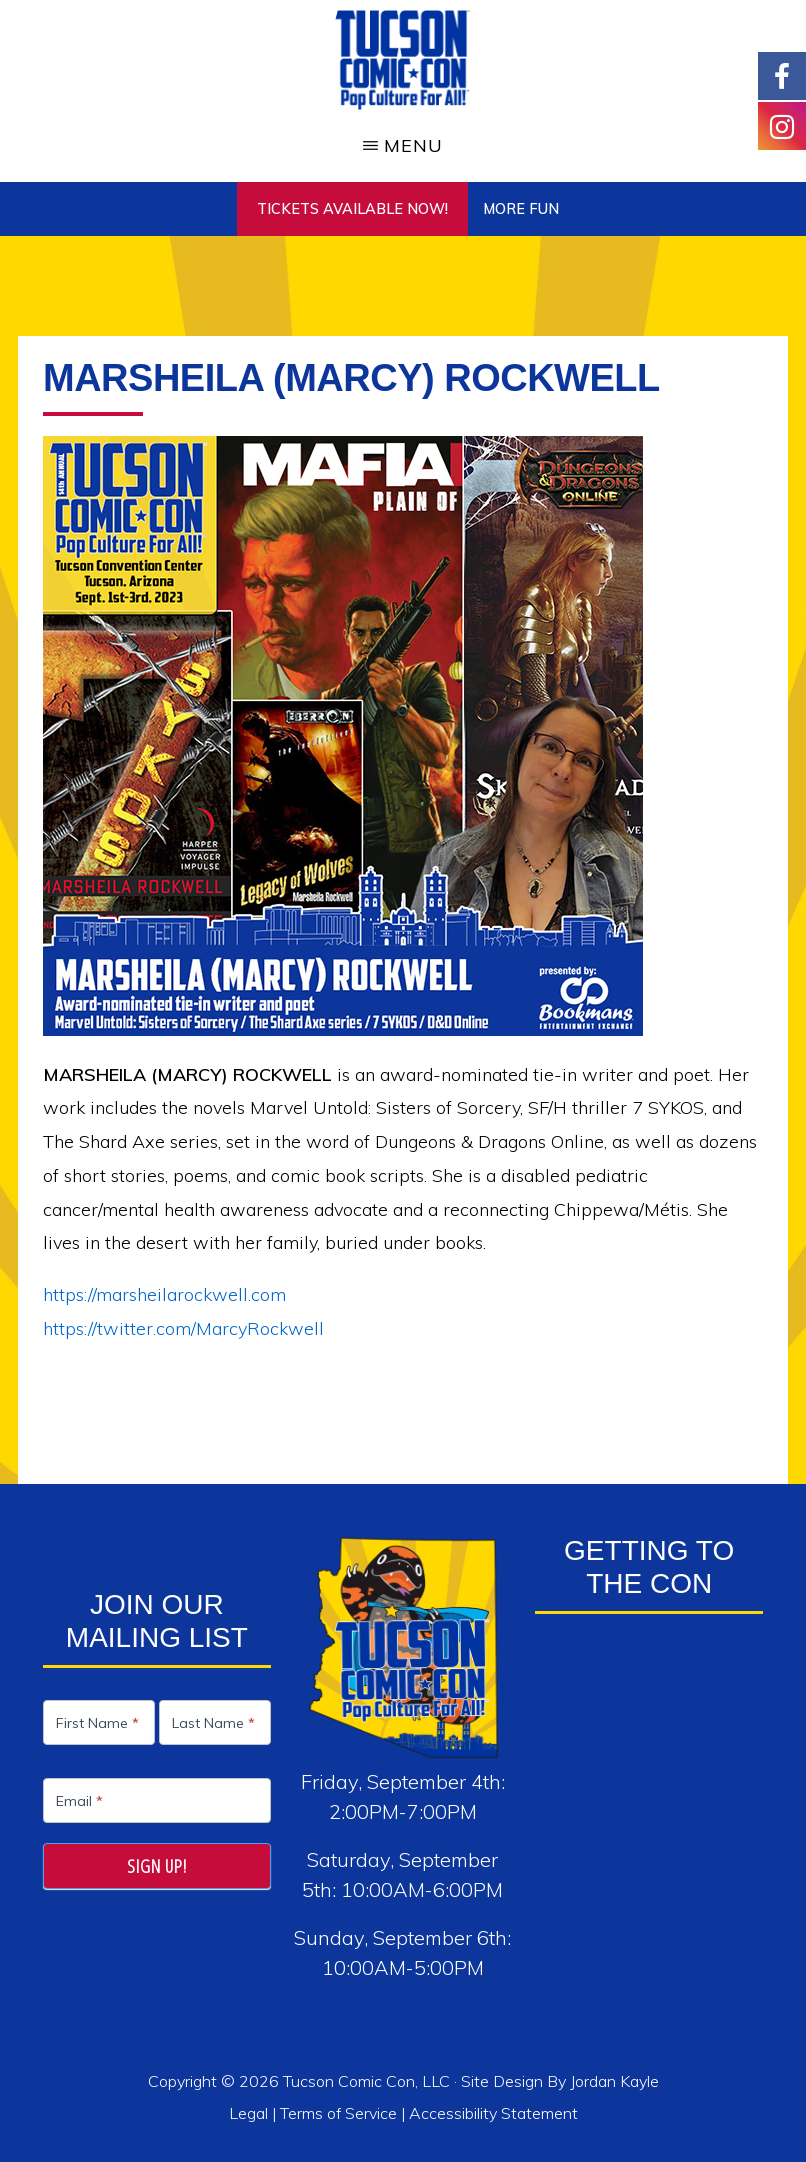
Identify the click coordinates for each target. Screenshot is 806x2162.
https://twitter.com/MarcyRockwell (183, 1328)
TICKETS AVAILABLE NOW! (352, 209)
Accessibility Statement (493, 2113)
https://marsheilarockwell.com (164, 1294)
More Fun (521, 209)
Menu (413, 145)
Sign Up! (157, 1866)
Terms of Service (338, 2113)
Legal (250, 2113)
